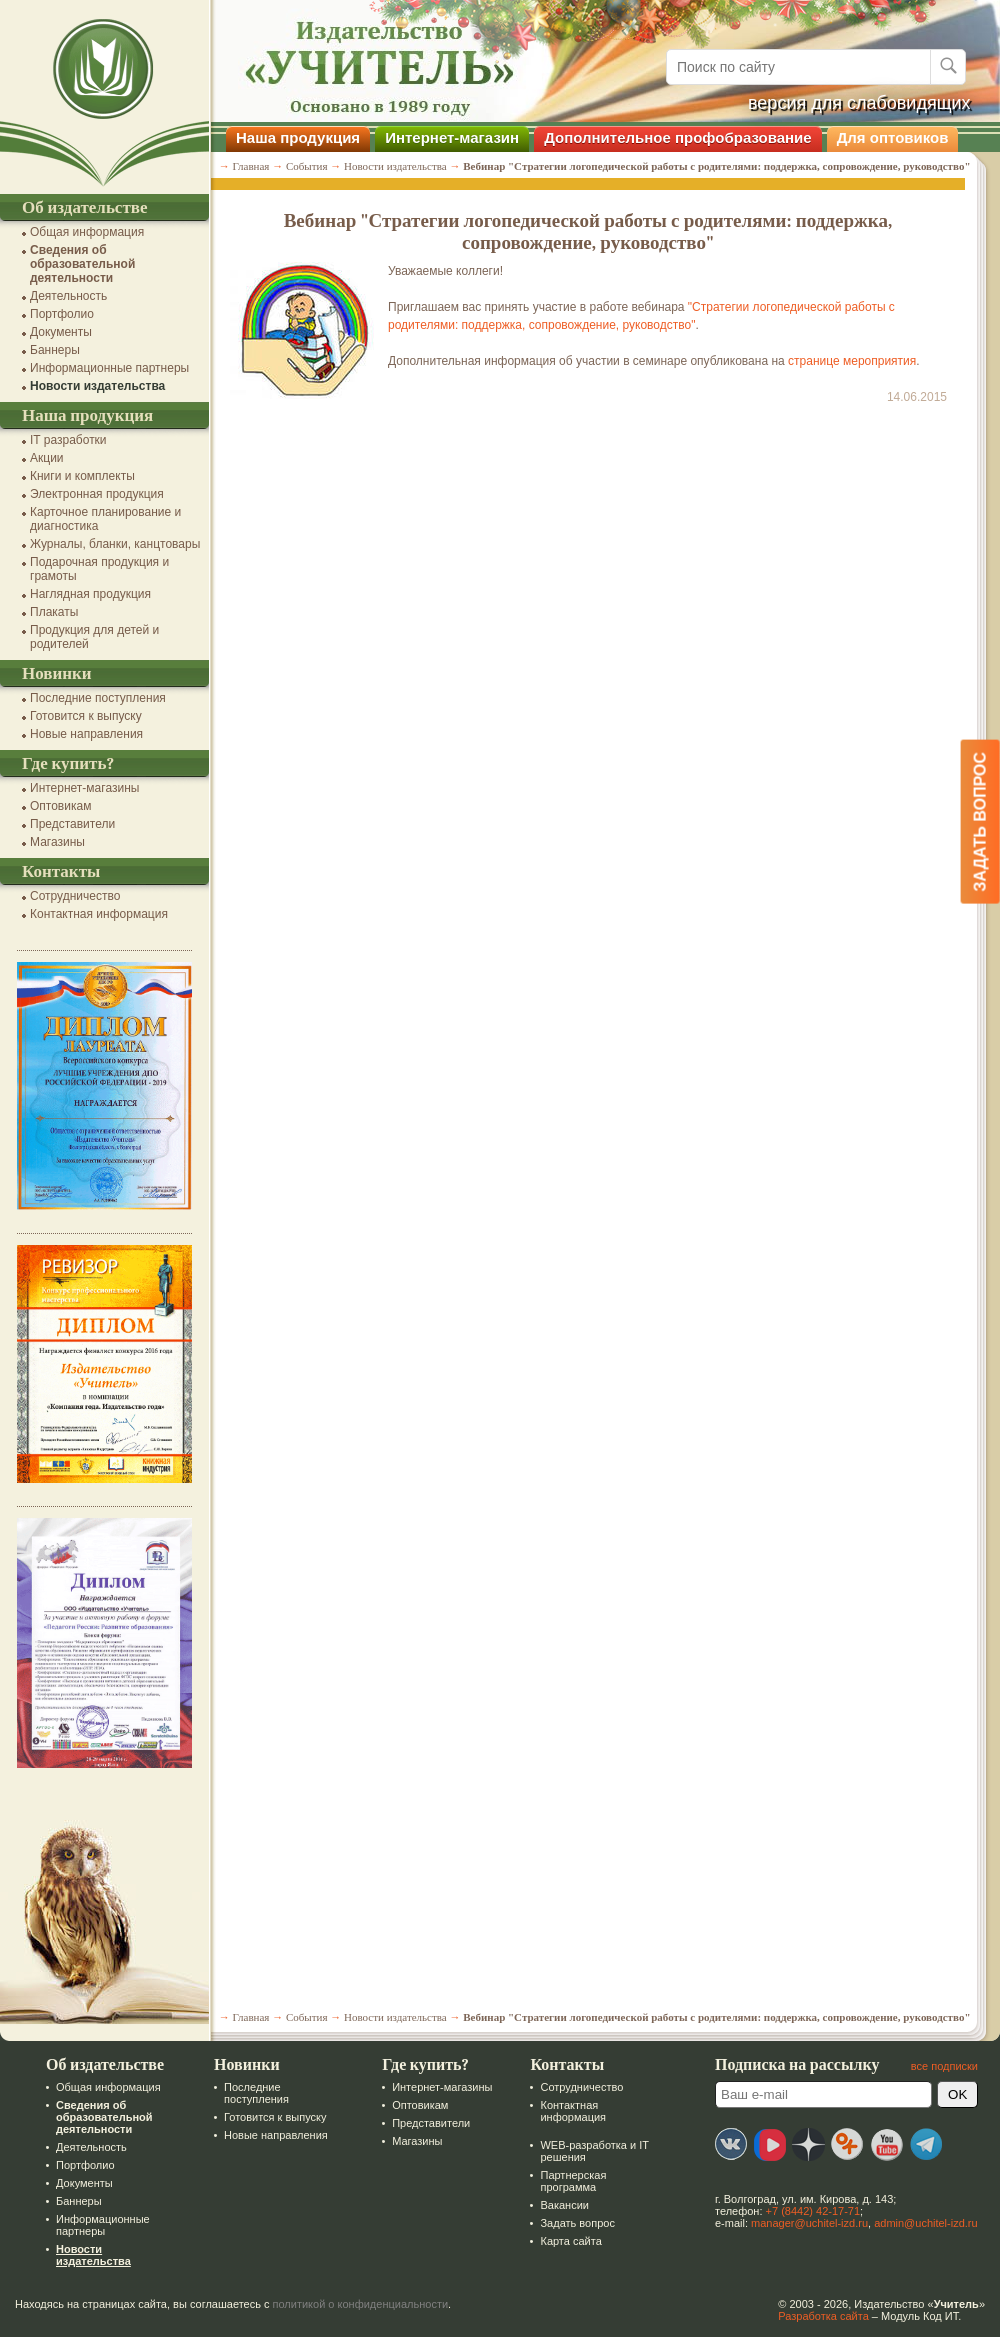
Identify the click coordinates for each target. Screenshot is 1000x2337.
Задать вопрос (577, 2223)
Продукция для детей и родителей (94, 637)
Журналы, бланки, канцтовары (115, 544)
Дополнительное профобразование (678, 137)
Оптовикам (60, 806)
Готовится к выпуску (86, 716)
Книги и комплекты (82, 476)
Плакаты (54, 612)
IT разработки (68, 440)
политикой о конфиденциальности (361, 2304)
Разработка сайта (823, 2316)
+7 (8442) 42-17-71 (813, 2211)
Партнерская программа (573, 2181)
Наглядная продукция (90, 594)
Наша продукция (298, 137)
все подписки (944, 2066)
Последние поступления (98, 698)
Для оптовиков (893, 137)
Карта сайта (570, 2241)
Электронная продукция (97, 494)
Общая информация (87, 232)
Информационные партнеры (109, 368)
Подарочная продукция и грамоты (99, 569)
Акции (47, 458)
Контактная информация (99, 914)
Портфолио (62, 314)
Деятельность (68, 296)
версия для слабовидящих (859, 103)
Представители (72, 824)
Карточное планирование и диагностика (105, 519)
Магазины (57, 842)
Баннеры (55, 350)
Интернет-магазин (452, 137)
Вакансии (564, 2205)
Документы (61, 332)
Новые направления (86, 734)
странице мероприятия (852, 361)
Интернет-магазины (84, 788)
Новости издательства (97, 386)
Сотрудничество (75, 896)
